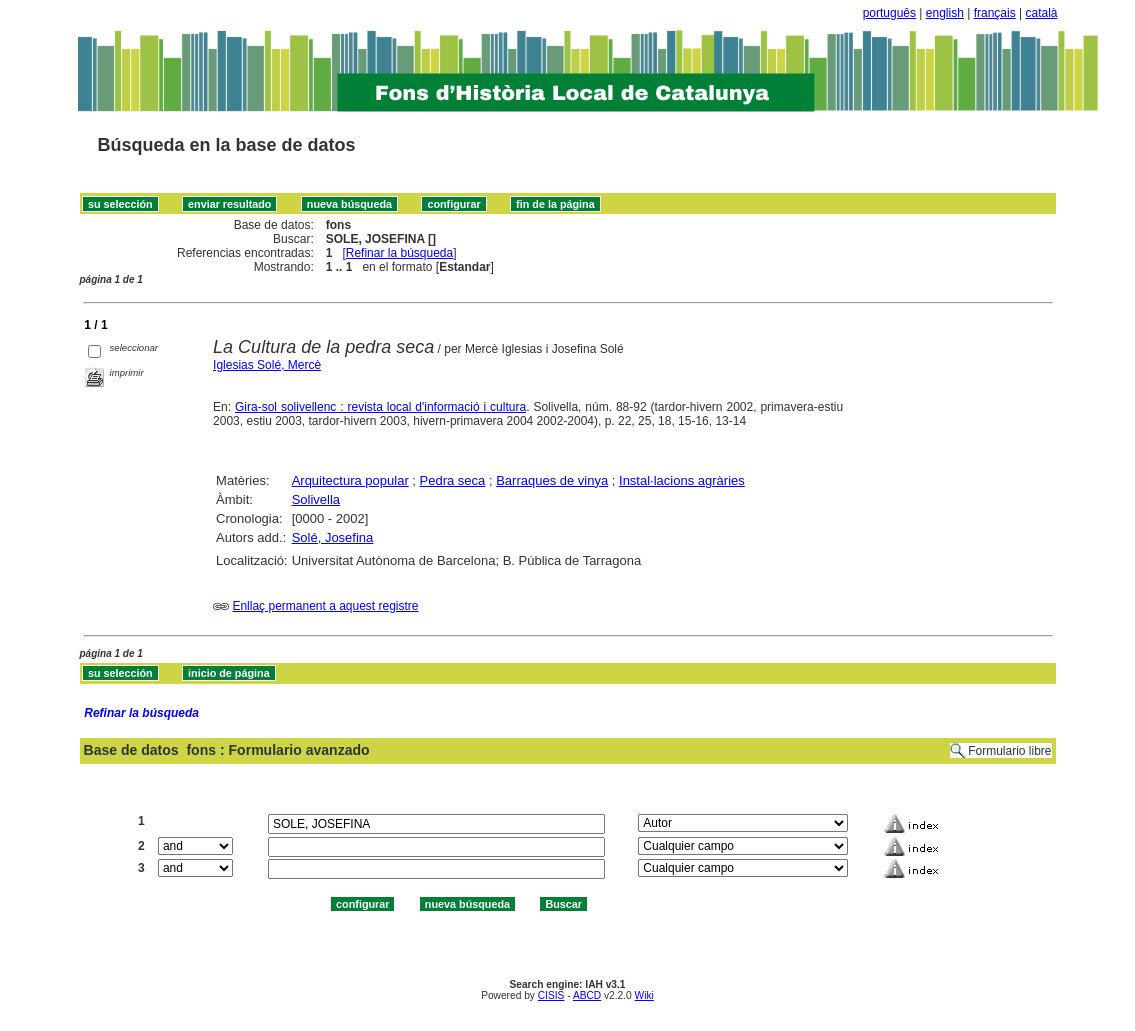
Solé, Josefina (333, 537)
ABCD (587, 995)
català (1041, 13)
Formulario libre (1009, 751)
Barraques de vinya (552, 480)
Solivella (316, 499)
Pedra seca (453, 480)
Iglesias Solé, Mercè (267, 365)
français (995, 13)
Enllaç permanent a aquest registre (325, 606)
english (945, 13)
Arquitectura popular (350, 480)
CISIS (551, 995)
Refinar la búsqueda (399, 253)
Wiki (644, 995)
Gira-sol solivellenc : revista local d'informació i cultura (380, 407)
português (889, 13)
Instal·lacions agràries (682, 480)
